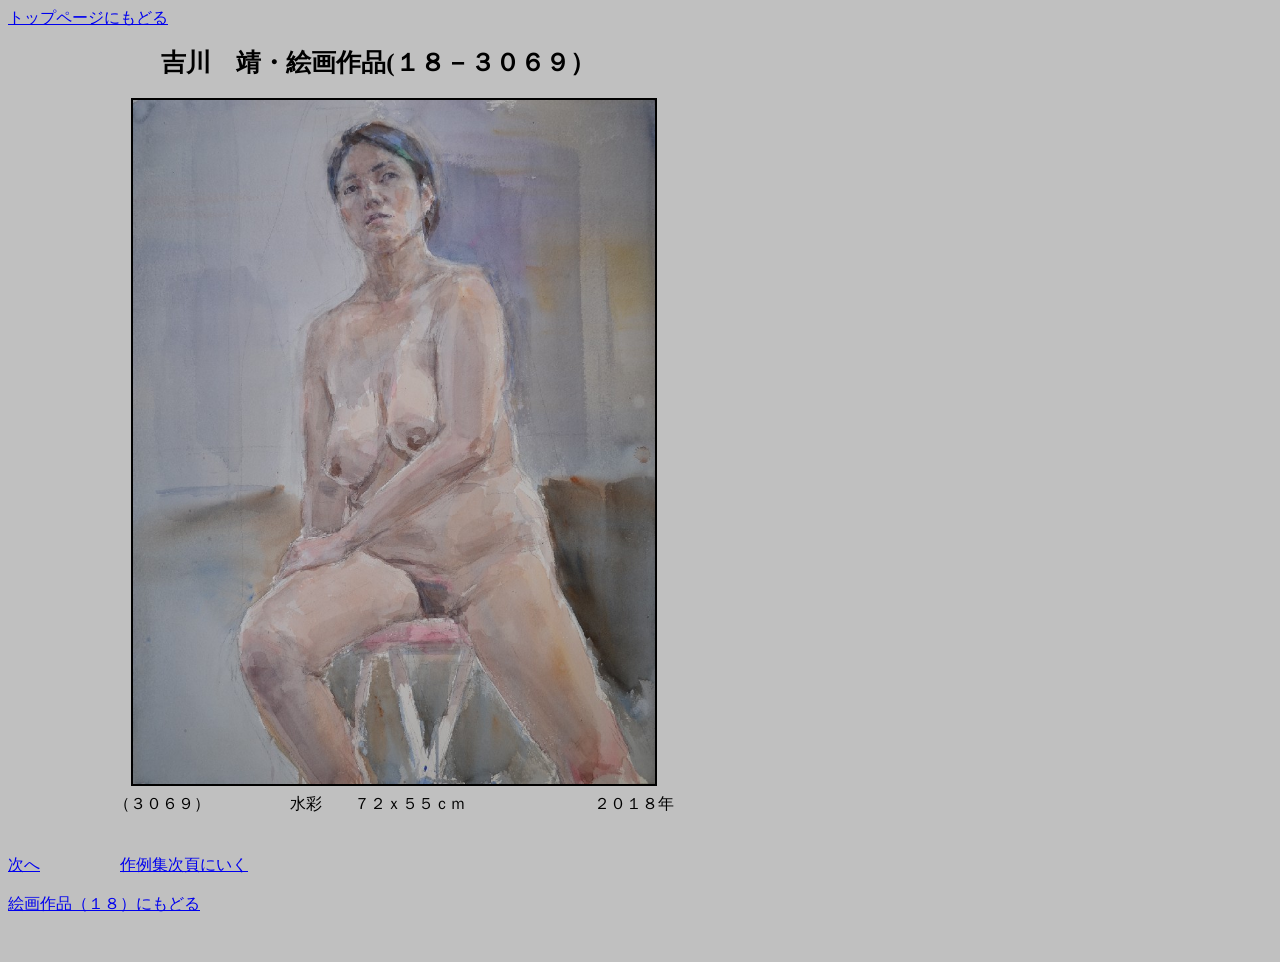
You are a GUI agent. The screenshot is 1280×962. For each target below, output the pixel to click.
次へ (24, 864)
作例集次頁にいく (184, 864)
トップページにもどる (88, 17)
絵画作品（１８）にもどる (104, 903)
